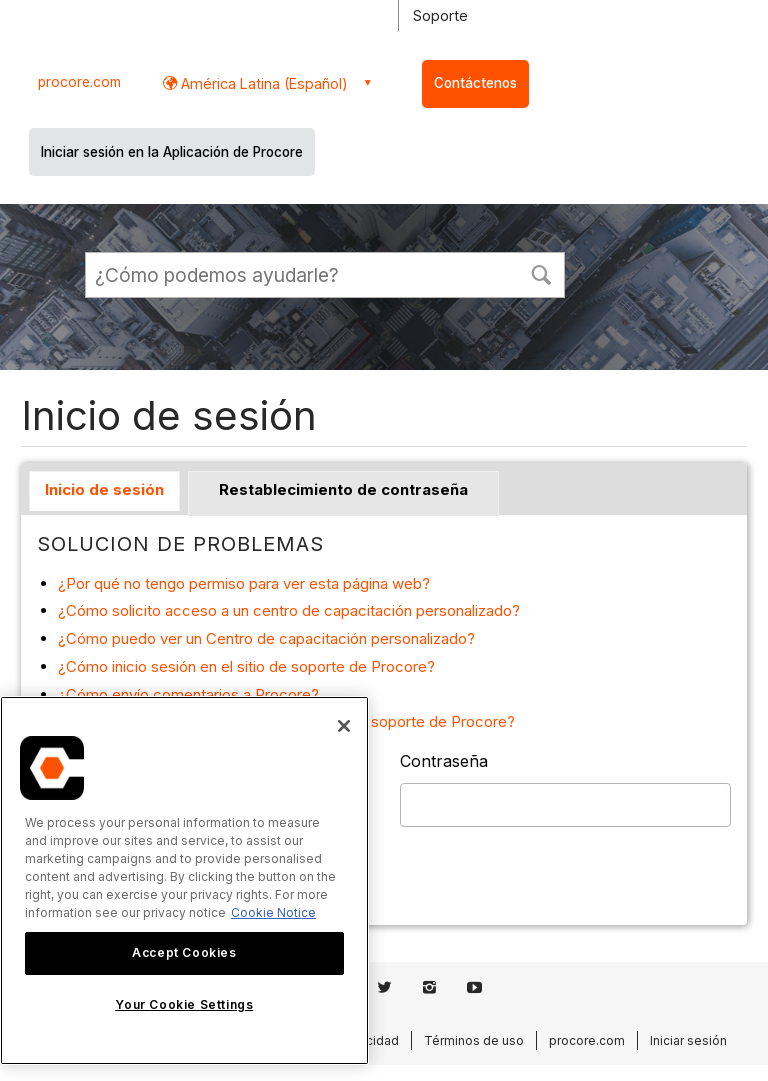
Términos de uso (474, 1040)
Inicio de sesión (104, 489)
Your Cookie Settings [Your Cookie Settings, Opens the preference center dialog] (184, 1004)
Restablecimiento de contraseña (343, 489)
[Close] (344, 726)
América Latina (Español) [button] (262, 83)
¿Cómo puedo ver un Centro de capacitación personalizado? (266, 638)
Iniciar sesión (688, 1040)
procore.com (79, 82)
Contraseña (444, 761)
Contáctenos (475, 83)
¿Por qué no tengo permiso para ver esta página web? (244, 583)
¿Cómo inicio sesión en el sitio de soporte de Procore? (246, 666)
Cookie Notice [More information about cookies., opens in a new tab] (273, 912)
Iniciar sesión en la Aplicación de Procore (172, 152)
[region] (184, 880)
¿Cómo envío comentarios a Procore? (188, 694)
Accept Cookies (184, 952)
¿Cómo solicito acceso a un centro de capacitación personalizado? (289, 610)
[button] (541, 273)
